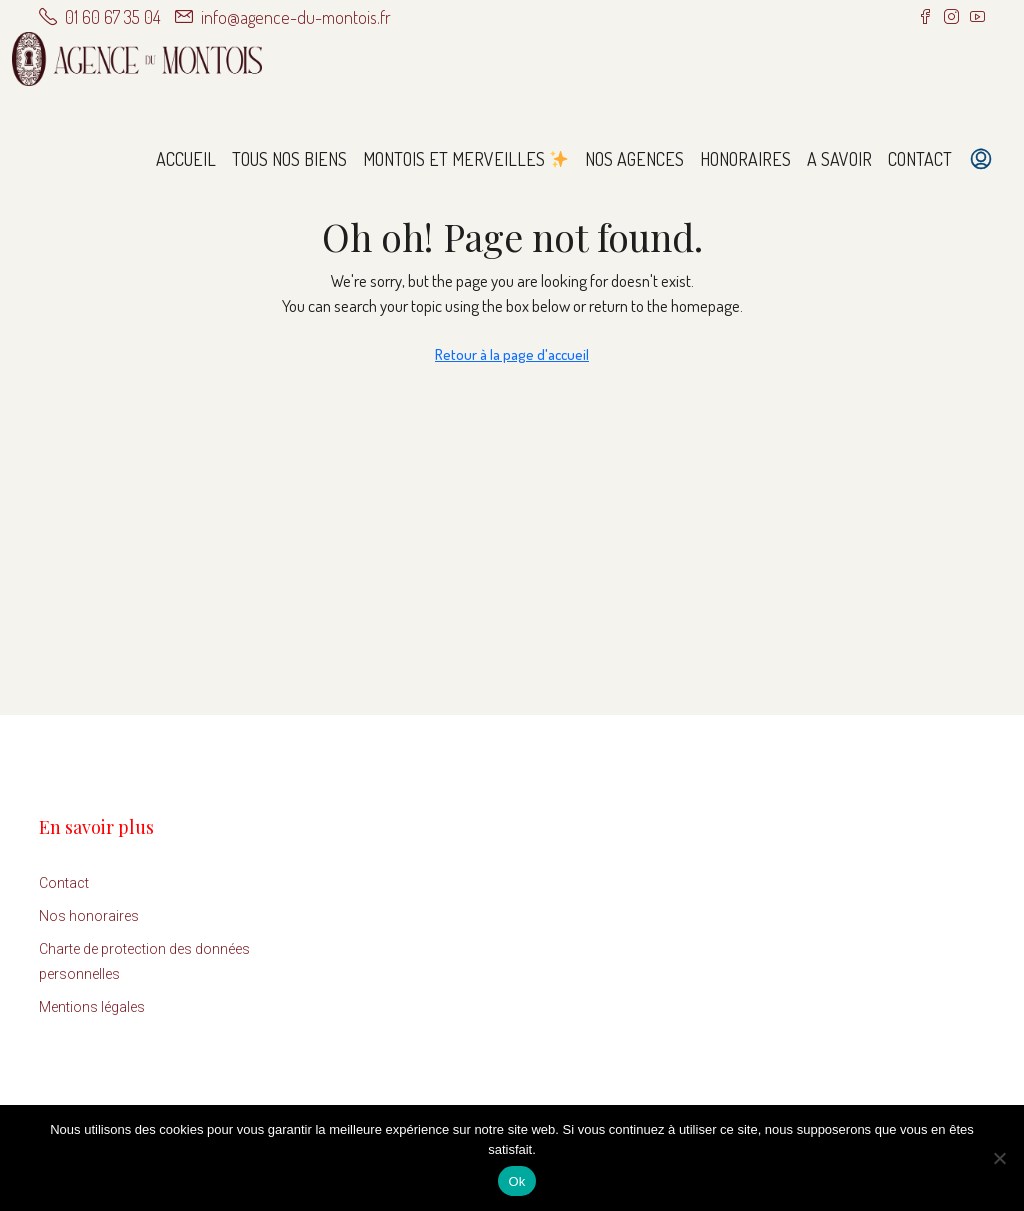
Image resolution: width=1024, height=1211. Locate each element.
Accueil (186, 159)
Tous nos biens (289, 159)
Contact (920, 159)
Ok (516, 1181)
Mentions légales (92, 1007)
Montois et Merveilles (465, 159)
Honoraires (745, 159)
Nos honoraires (89, 916)
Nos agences (634, 159)
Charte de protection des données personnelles (144, 961)
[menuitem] (981, 159)
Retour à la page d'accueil (512, 354)
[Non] (999, 1158)
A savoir (839, 159)
